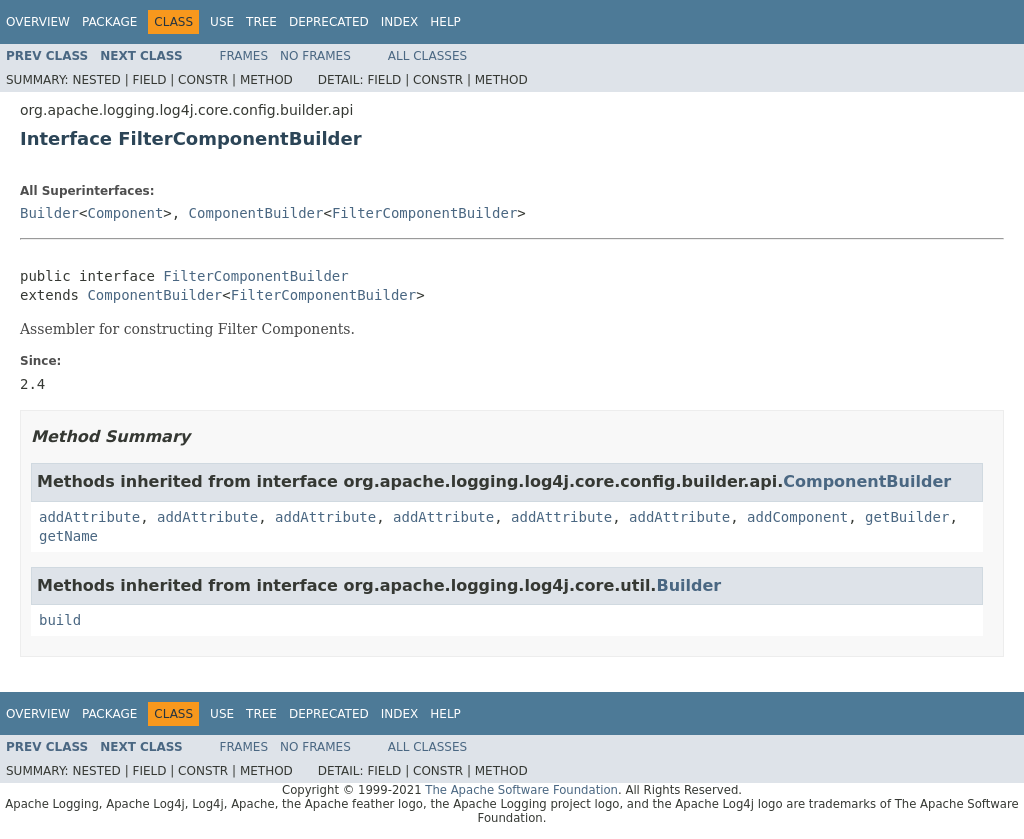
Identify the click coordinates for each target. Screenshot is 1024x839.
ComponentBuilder (256, 213)
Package (109, 22)
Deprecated (329, 22)
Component (125, 213)
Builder (49, 213)
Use (222, 22)
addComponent (797, 517)
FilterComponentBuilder (424, 213)
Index (400, 22)
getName (68, 536)
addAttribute (89, 517)
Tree (261, 22)
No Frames (315, 56)
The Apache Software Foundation (521, 790)
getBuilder (907, 517)
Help (445, 22)
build (60, 620)
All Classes (427, 56)
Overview (38, 22)
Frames (244, 56)
